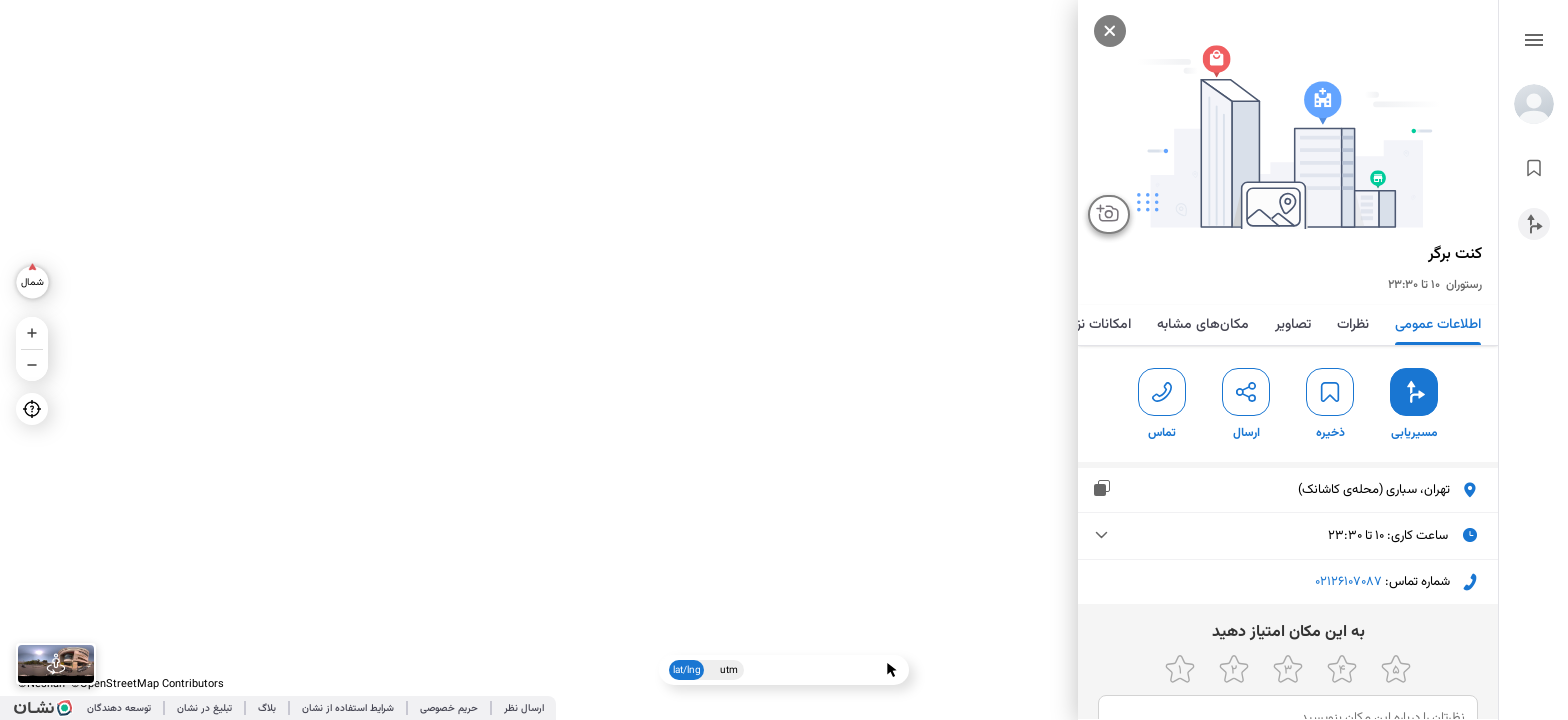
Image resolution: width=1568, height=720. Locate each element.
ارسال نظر (524, 708)
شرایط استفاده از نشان (348, 708)
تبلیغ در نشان (204, 708)
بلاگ (267, 708)
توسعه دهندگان (119, 708)
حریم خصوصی (449, 708)
